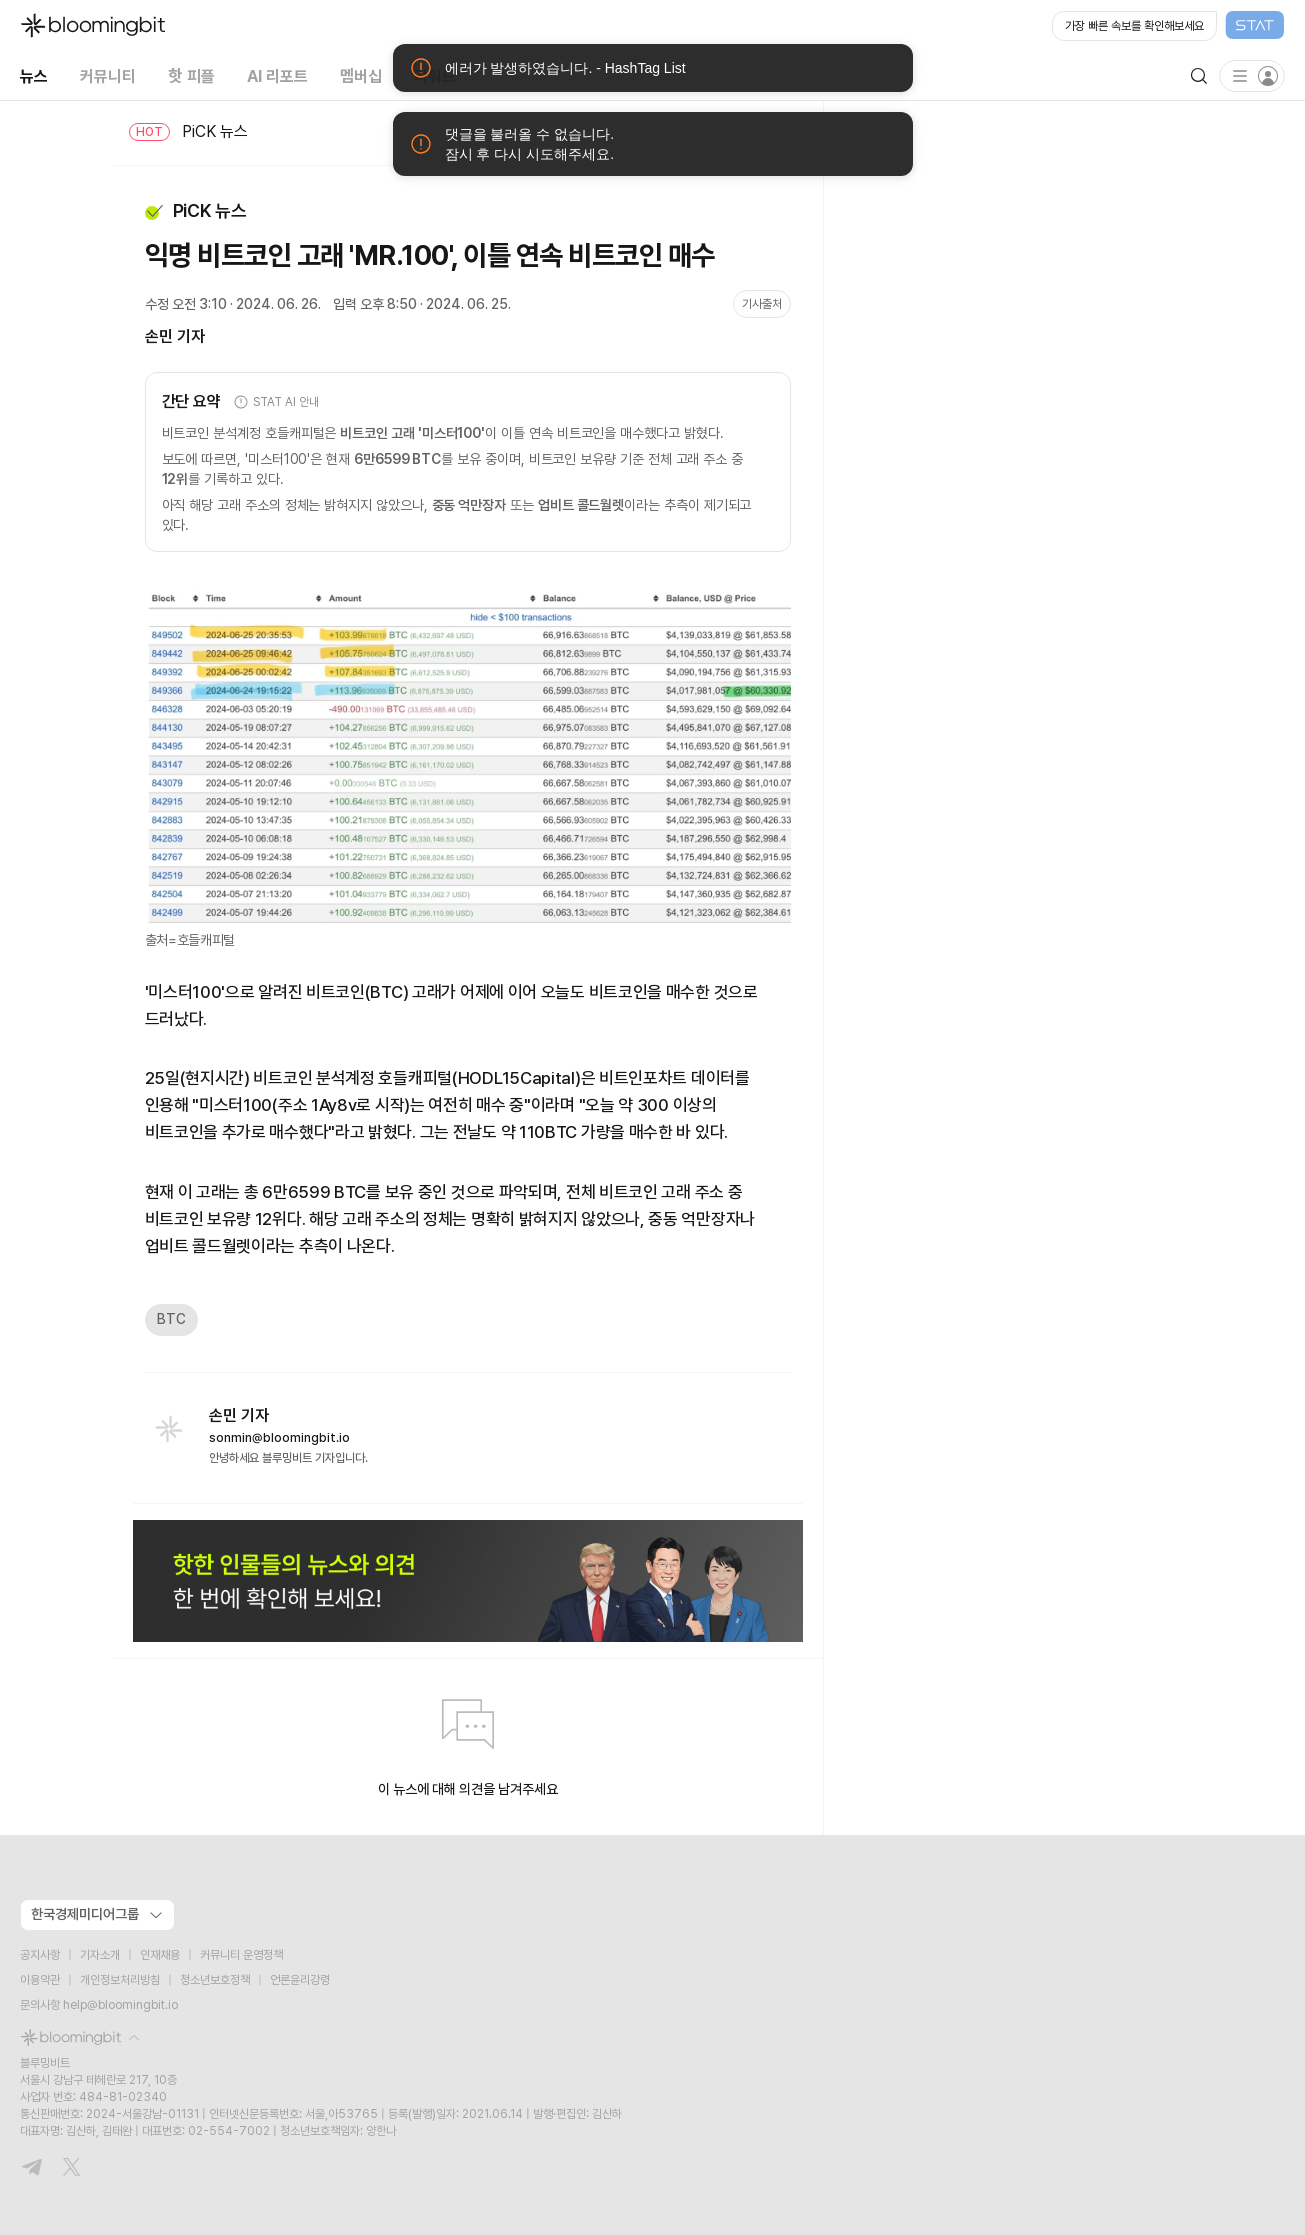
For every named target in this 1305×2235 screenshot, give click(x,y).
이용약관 (40, 1980)
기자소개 (100, 1955)
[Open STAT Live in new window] (1168, 26)
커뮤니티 (108, 75)
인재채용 (160, 1955)
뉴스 (34, 75)
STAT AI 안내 (275, 402)
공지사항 (40, 1955)
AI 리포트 (277, 75)
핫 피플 (191, 75)
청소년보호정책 (215, 1980)
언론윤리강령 (300, 1980)
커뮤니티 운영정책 (241, 1955)
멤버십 (361, 75)
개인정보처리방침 (120, 1980)
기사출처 (762, 304)
